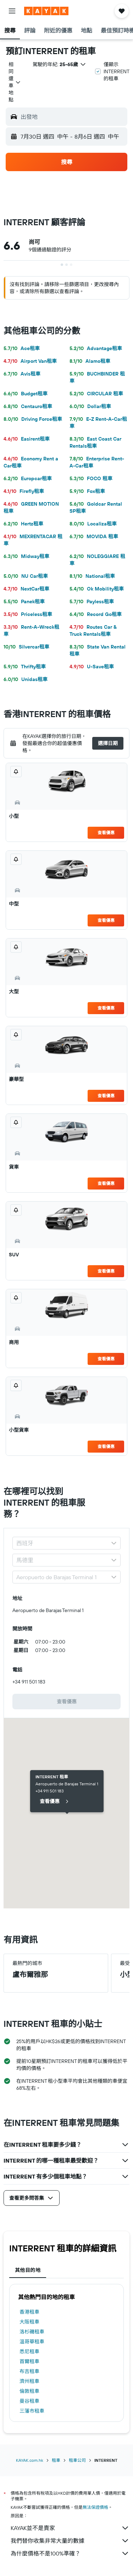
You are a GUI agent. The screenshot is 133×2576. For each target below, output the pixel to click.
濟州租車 (29, 2381)
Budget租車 (26, 393)
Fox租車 (87, 491)
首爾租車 (29, 2361)
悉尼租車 (29, 2351)
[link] (66, 1701)
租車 (56, 2460)
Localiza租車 (93, 524)
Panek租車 (24, 601)
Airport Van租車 (30, 361)
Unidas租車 (26, 679)
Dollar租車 (90, 406)
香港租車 (29, 2312)
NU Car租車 (26, 576)
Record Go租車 (96, 614)
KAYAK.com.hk (29, 2460)
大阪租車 (29, 2322)
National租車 (92, 576)
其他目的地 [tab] (27, 2270)
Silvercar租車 (26, 647)
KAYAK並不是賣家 (70, 2528)
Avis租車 (22, 374)
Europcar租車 (28, 478)
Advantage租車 (96, 348)
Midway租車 (26, 556)
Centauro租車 (28, 406)
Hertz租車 (23, 524)
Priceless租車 (28, 614)
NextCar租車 (26, 589)
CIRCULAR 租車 (96, 393)
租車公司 (77, 2460)
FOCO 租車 (91, 478)
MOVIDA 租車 (94, 536)
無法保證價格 (95, 2507)
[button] (12, 11)
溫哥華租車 (32, 2341)
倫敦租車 (29, 2391)
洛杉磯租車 (32, 2331)
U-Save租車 (92, 666)
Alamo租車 (90, 361)
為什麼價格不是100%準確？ (70, 2553)
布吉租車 (29, 2371)
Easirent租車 (27, 439)
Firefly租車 (24, 491)
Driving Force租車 (33, 419)
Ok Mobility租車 (97, 589)
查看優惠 (106, 832)
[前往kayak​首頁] (46, 11)
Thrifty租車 (25, 666)
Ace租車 (22, 348)
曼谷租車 (29, 2401)
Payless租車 (92, 601)
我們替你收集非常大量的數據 (70, 2540)
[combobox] (15, 82)
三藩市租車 (32, 2411)
